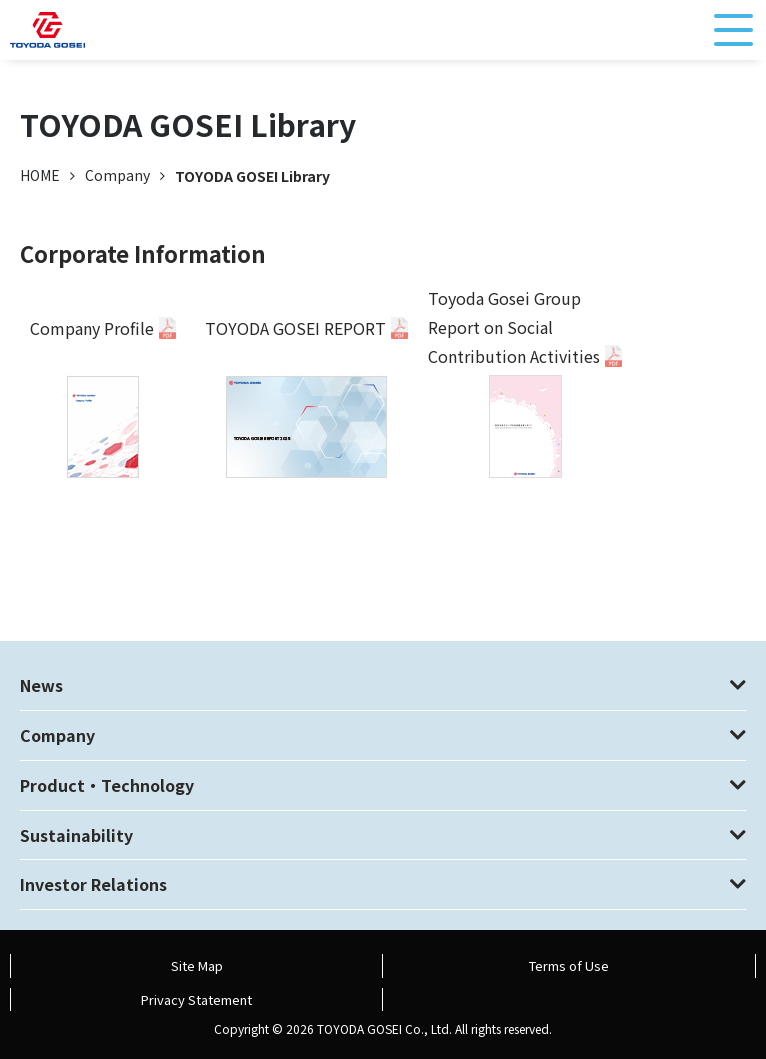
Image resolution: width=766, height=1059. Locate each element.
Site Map (197, 965)
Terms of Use (569, 965)
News (41, 685)
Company (57, 735)
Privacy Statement (196, 999)
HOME (40, 175)
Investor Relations (93, 884)
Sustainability (76, 835)
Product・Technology (107, 785)
